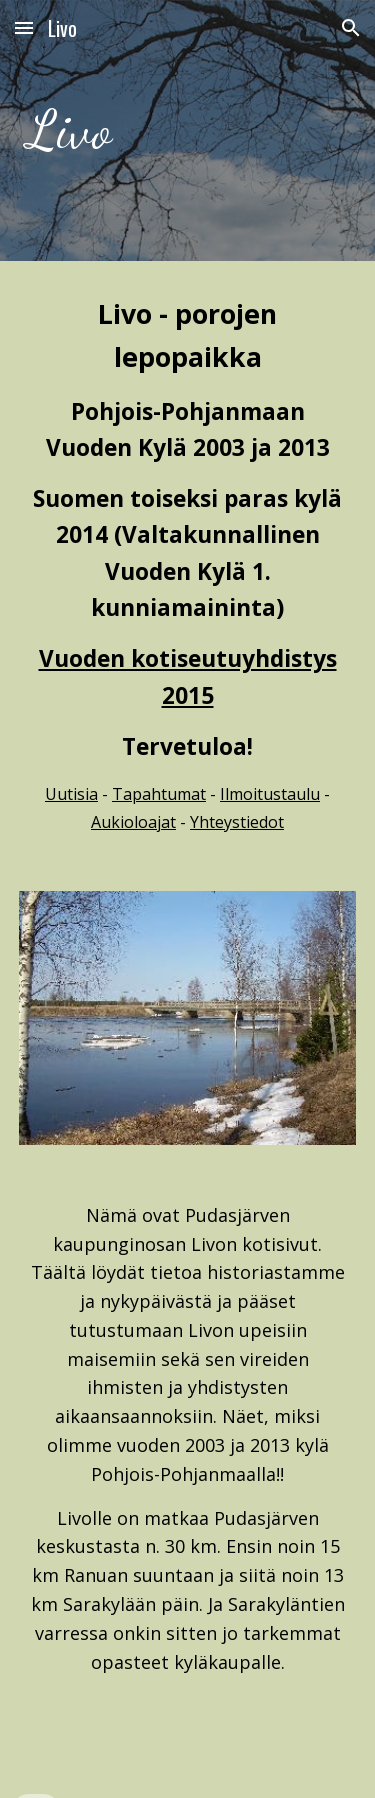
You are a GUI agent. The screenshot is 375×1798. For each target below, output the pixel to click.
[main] (188, 130)
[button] (24, 27)
